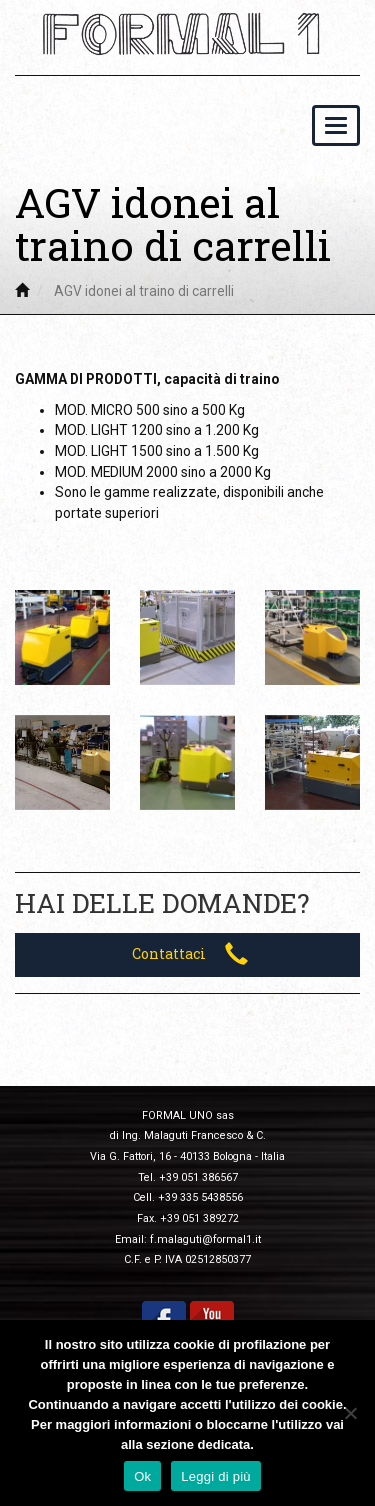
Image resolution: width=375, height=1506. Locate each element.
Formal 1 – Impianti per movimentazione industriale (188, 34)
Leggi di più (216, 1476)
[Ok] (350, 1413)
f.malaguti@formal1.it (205, 1239)
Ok (142, 1476)
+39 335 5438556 (200, 1197)
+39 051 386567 (198, 1177)
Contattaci (190, 953)
